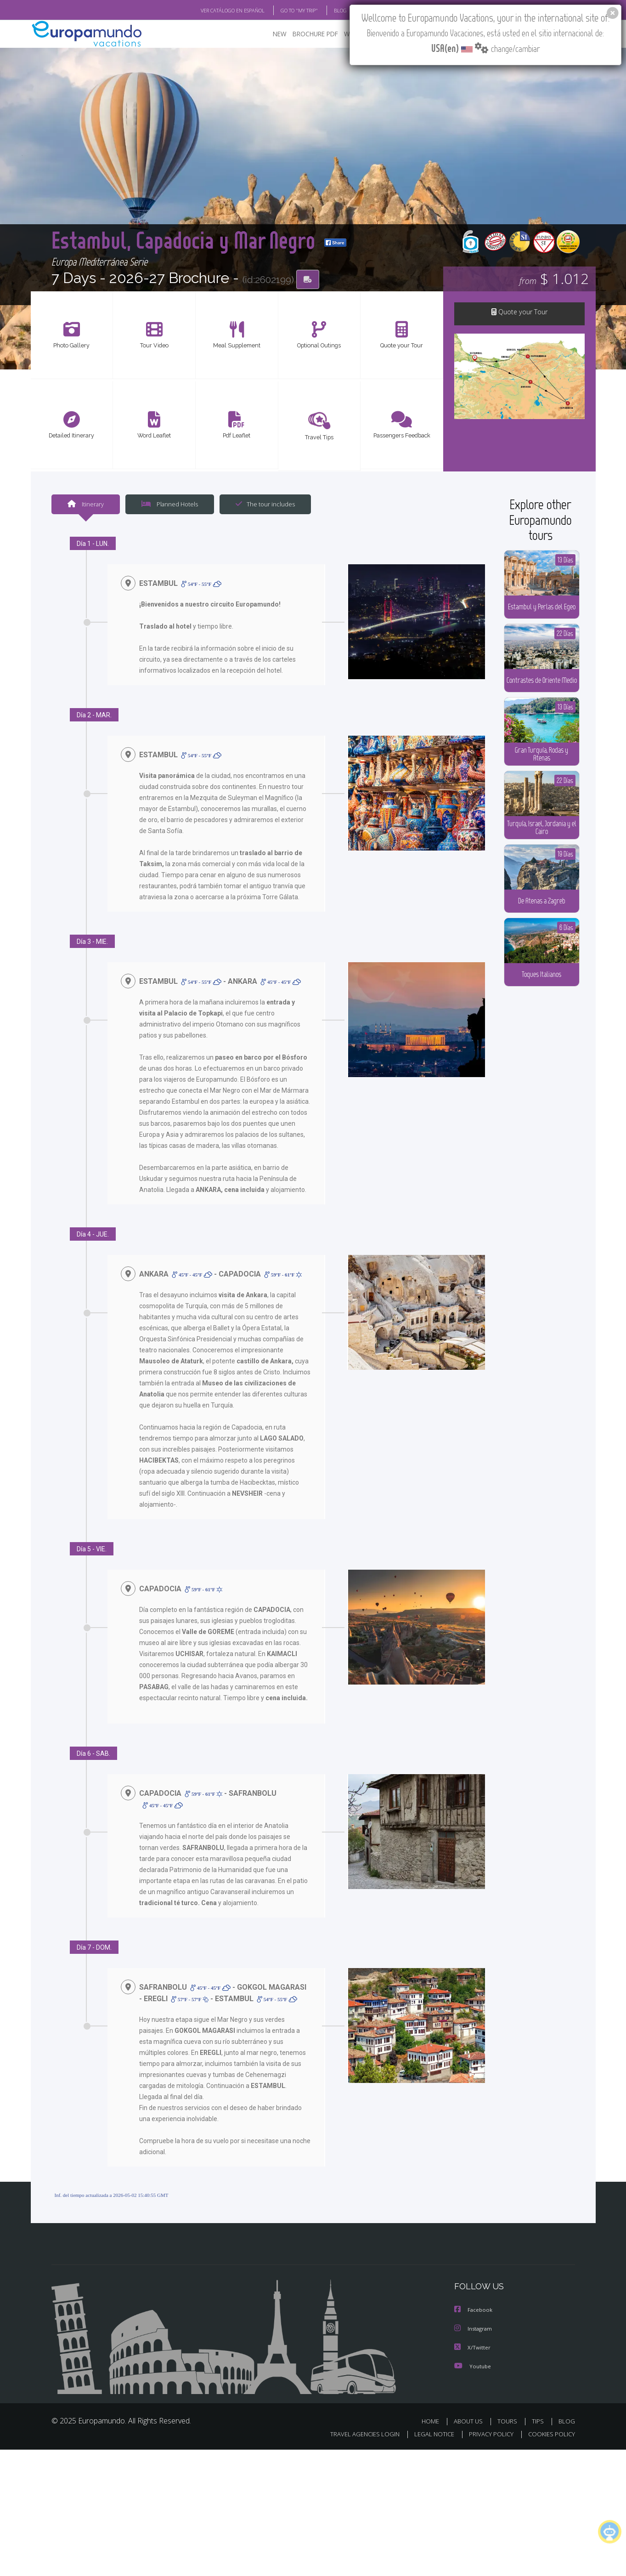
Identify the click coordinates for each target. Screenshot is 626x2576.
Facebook (474, 2312)
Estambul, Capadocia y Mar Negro (209, 227)
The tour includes (265, 505)
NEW (280, 35)
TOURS (507, 2421)
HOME (430, 2421)
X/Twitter (473, 2348)
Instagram (475, 2330)
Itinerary (86, 505)
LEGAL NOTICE (434, 2434)
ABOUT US (468, 2421)
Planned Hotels (169, 505)
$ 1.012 (554, 280)
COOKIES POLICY (551, 2434)
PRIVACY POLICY (491, 2434)
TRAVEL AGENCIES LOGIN (365, 2434)
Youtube (473, 2367)
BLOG (566, 2421)
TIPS (538, 2421)
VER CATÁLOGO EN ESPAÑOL (233, 10)
